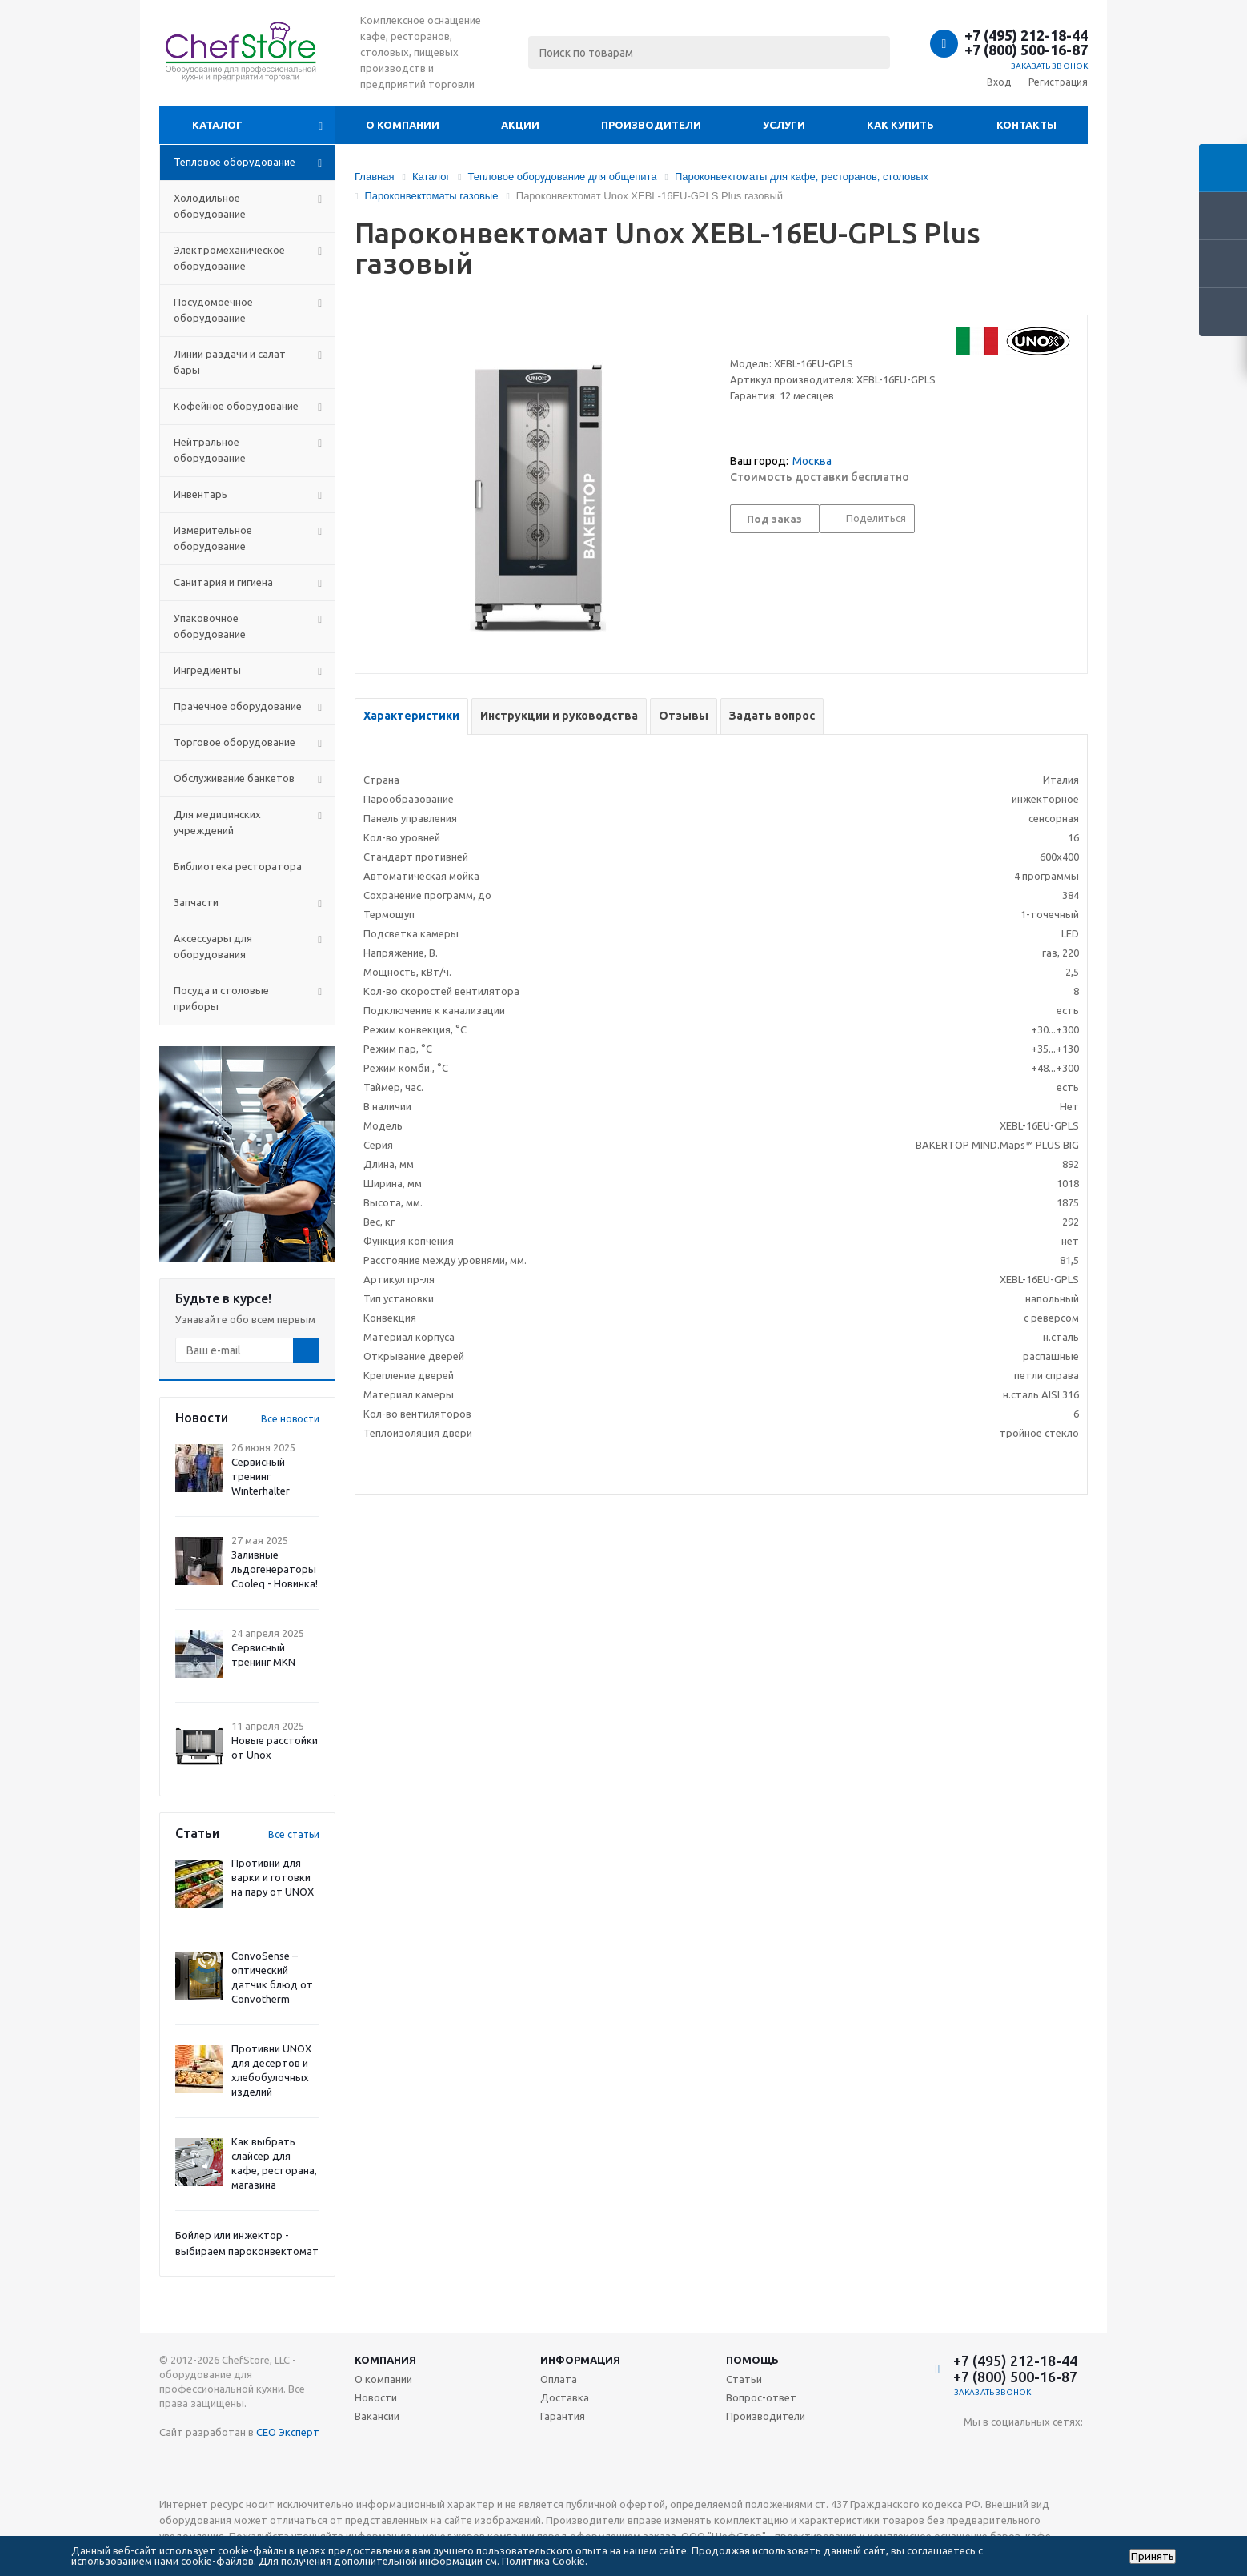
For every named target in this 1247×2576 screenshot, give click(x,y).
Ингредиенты (207, 670)
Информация (580, 2359)
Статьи (744, 2379)
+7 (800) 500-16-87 (1026, 49)
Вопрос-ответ (761, 2397)
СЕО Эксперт (287, 2432)
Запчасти (196, 902)
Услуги (784, 124)
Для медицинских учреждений (217, 822)
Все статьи (293, 1834)
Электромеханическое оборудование (229, 257)
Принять (1152, 2556)
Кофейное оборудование (236, 405)
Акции (520, 124)
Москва (812, 461)
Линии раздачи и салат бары (230, 361)
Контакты (1026, 124)
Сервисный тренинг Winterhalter (260, 1476)
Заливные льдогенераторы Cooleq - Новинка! (274, 1569)
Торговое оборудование (234, 742)
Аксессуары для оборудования (213, 946)
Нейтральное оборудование (210, 449)
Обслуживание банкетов (234, 778)
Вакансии (377, 2416)
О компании (402, 124)
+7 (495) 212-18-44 (1026, 35)
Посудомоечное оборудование (213, 309)
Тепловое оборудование (234, 161)
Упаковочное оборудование (210, 626)
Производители (651, 124)
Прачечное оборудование (238, 706)
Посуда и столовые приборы (221, 998)
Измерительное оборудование (213, 538)
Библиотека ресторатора (238, 866)
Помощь (752, 2359)
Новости (376, 2397)
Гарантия (562, 2416)
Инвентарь (200, 494)
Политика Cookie (543, 2560)
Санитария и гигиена (223, 582)
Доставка (564, 2397)
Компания (385, 2359)
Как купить (900, 124)
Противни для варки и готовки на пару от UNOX (272, 1877)
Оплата (558, 2379)
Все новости (290, 1419)
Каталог (217, 124)
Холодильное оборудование (210, 205)
